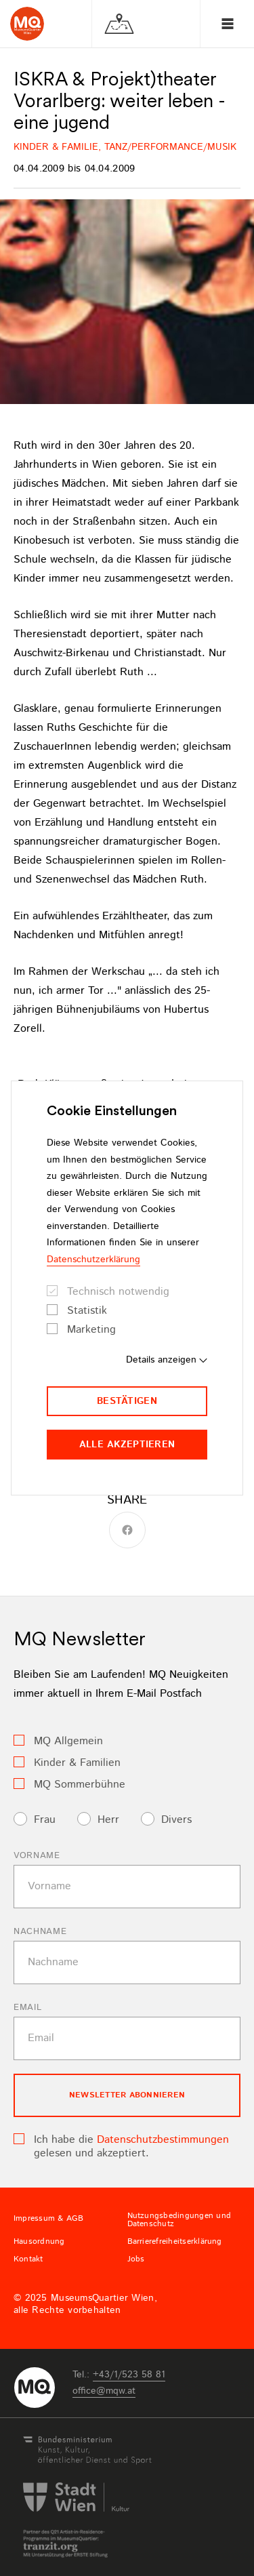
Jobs (136, 2259)
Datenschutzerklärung (93, 1259)
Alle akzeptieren (127, 1444)
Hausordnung (39, 2242)
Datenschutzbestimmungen (163, 2140)
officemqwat (103, 2391)
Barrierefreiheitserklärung (174, 2242)
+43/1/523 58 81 (129, 2374)
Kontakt (28, 2259)
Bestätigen (127, 1401)
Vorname (37, 1855)
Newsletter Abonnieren (127, 2095)
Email (27, 2007)
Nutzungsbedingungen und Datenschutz (179, 2220)
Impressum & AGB (49, 2219)
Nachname (40, 1931)
